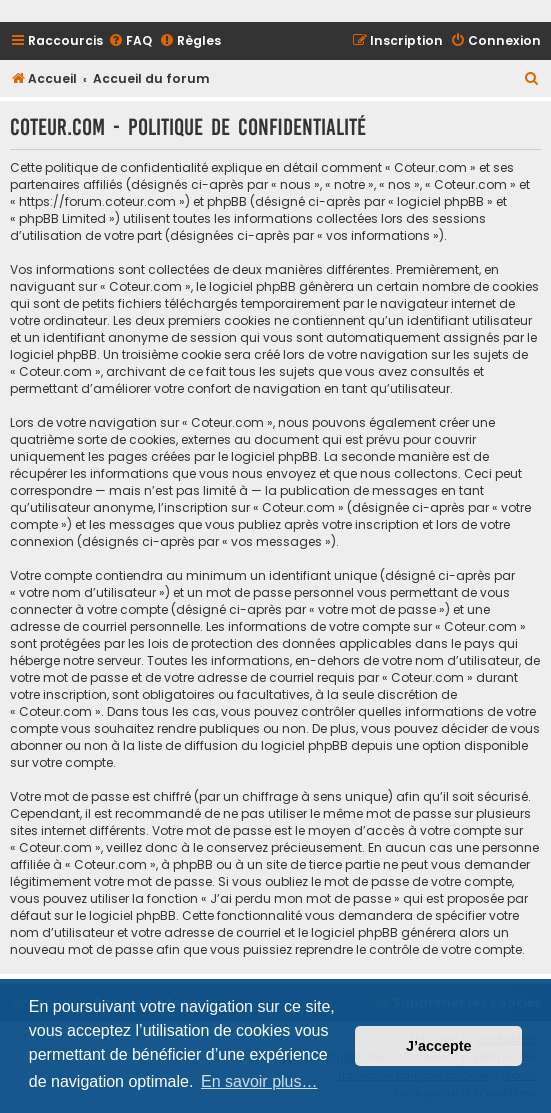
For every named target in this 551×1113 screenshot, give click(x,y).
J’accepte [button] (439, 1046)
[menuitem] (130, 41)
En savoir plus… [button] (259, 1081)
